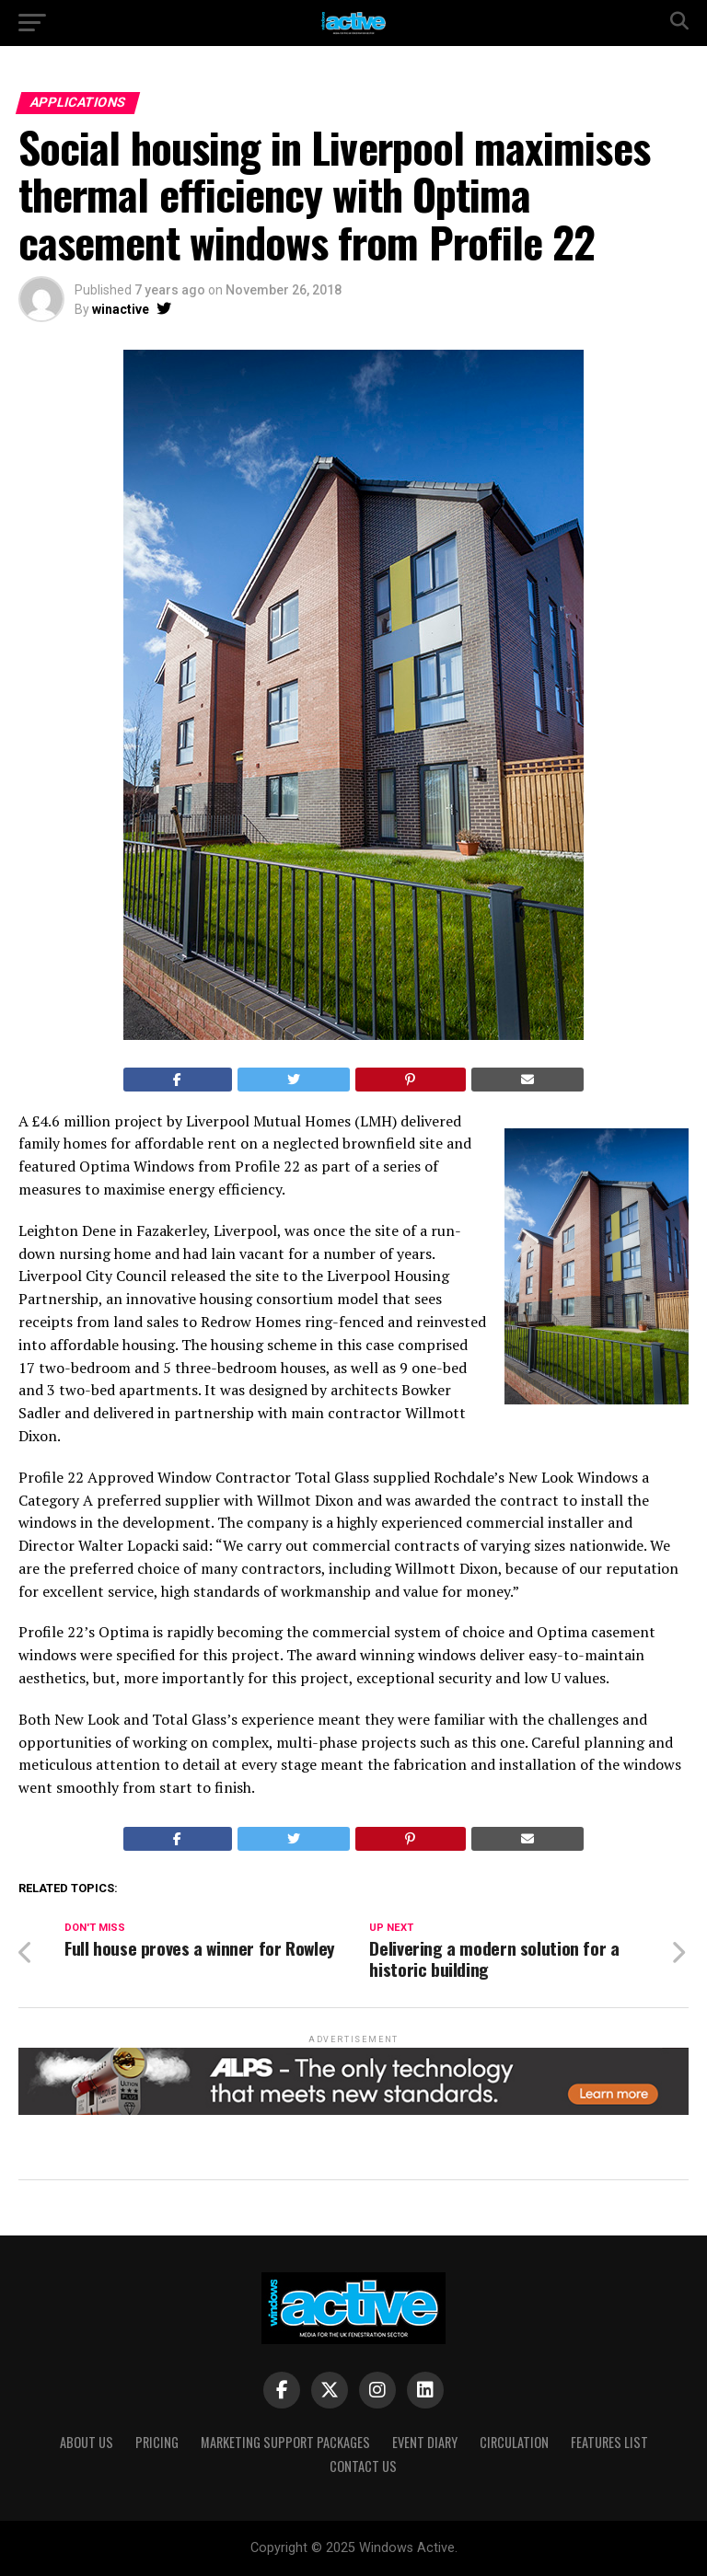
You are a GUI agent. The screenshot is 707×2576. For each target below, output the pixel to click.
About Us (86, 2442)
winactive (120, 309)
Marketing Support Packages (285, 2442)
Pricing (157, 2442)
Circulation (514, 2442)
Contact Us (363, 2466)
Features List (609, 2442)
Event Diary (425, 2442)
